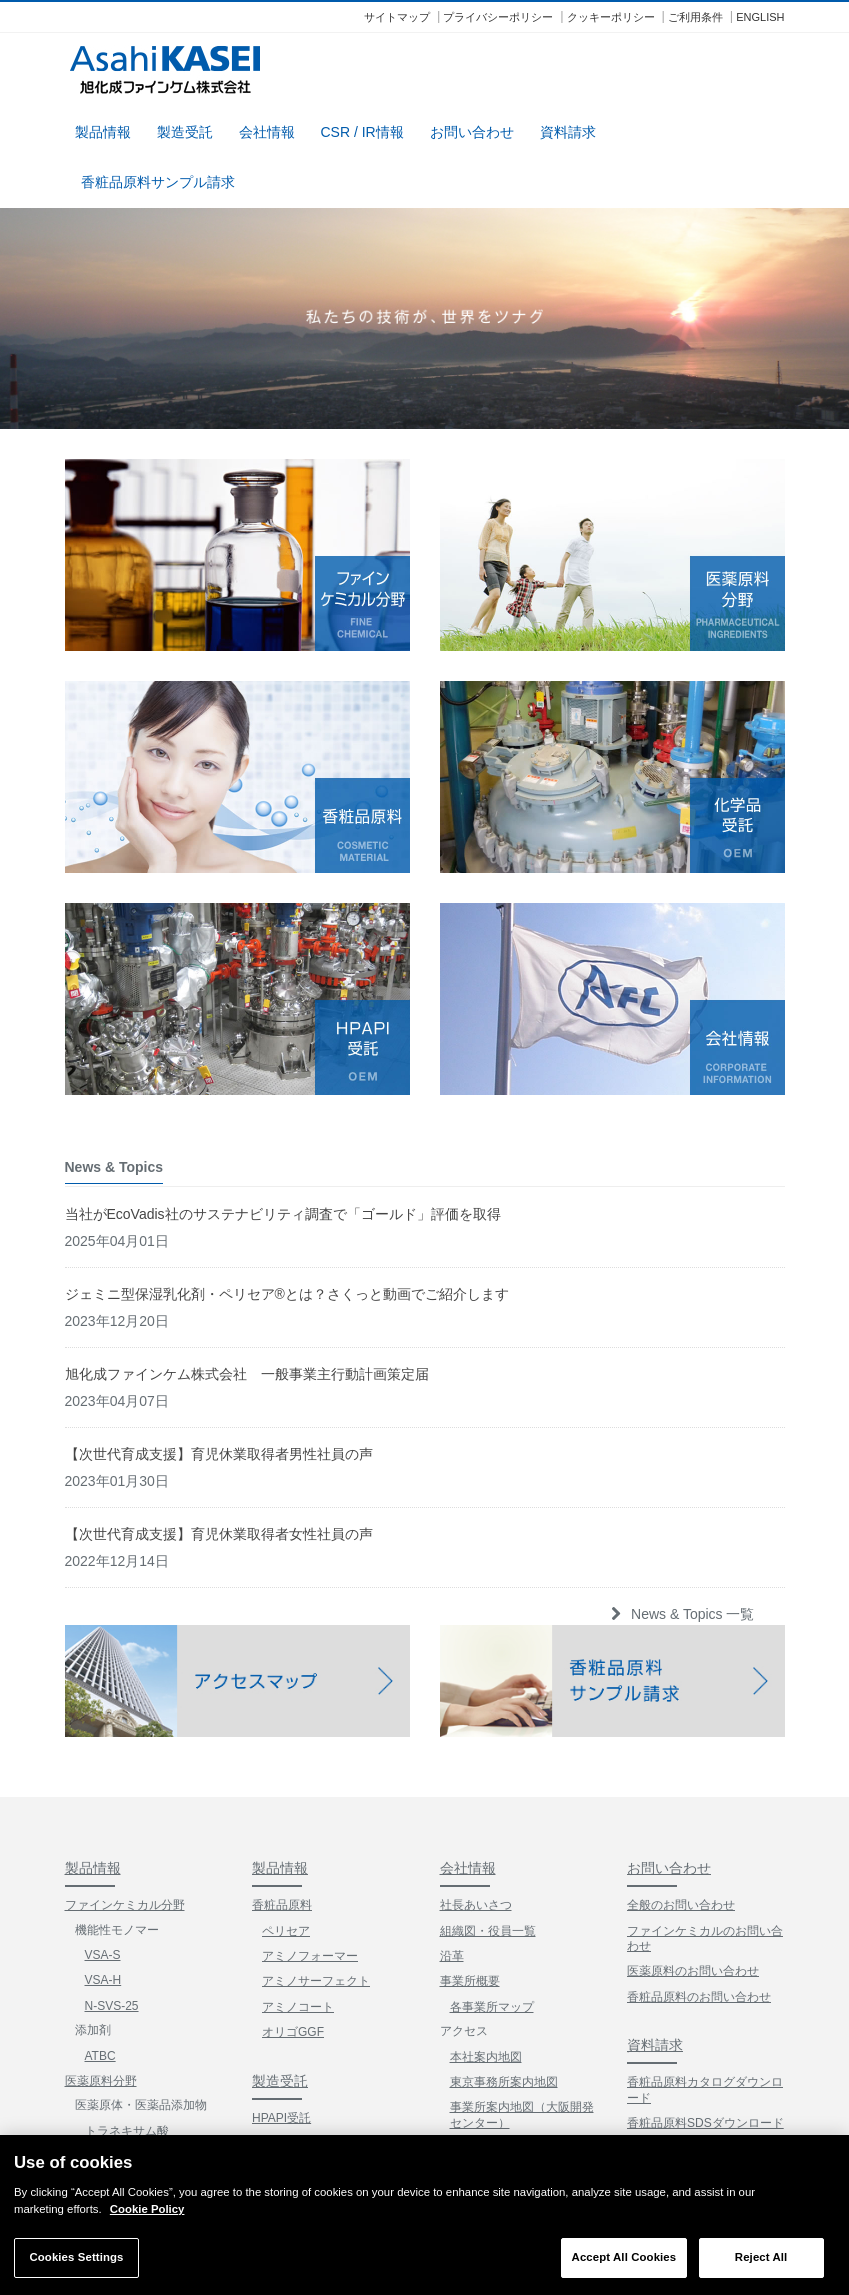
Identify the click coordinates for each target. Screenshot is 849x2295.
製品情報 (103, 128)
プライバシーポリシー (498, 17)
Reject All (761, 2257)
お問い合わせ (472, 128)
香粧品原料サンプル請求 (158, 178)
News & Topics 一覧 (680, 1406)
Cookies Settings (76, 2257)
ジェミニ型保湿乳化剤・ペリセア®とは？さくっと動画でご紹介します (287, 1086)
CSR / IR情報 (362, 128)
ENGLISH (760, 17)
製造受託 (185, 128)
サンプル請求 (669, 1963)
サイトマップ (397, 17)
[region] (424, 2215)
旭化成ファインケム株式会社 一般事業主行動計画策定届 (247, 1166)
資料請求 (568, 128)
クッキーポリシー (611, 17)
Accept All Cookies (624, 2257)
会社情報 (267, 128)
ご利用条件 (695, 17)
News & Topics (682, 2049)
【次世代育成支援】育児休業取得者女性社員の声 (219, 1326)
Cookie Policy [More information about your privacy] (147, 2209)
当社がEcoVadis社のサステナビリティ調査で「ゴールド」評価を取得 (283, 1006)
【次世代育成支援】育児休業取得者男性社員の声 (219, 1246)
